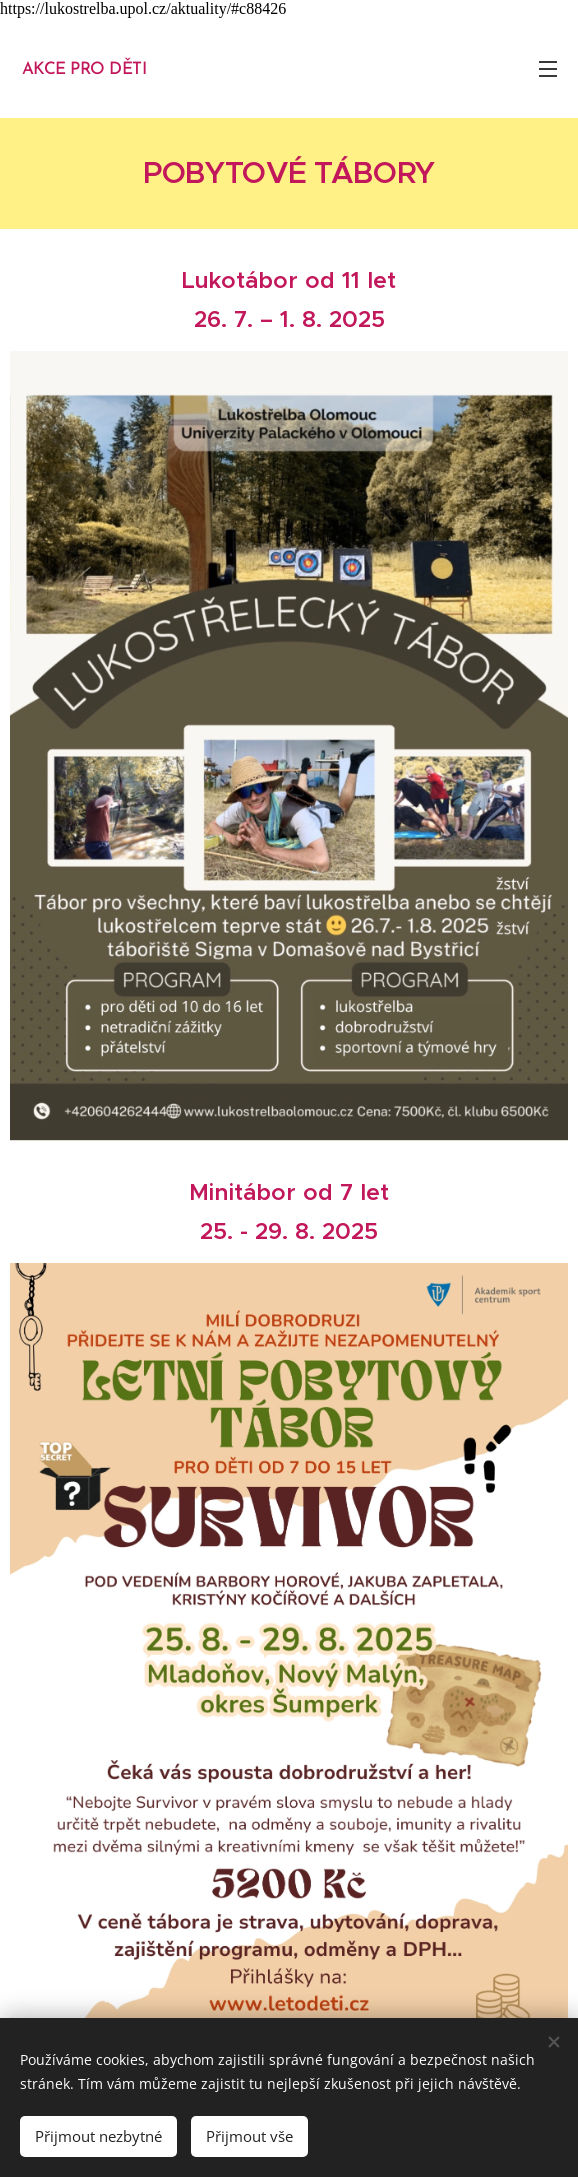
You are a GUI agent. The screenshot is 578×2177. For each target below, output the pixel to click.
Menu (548, 69)
